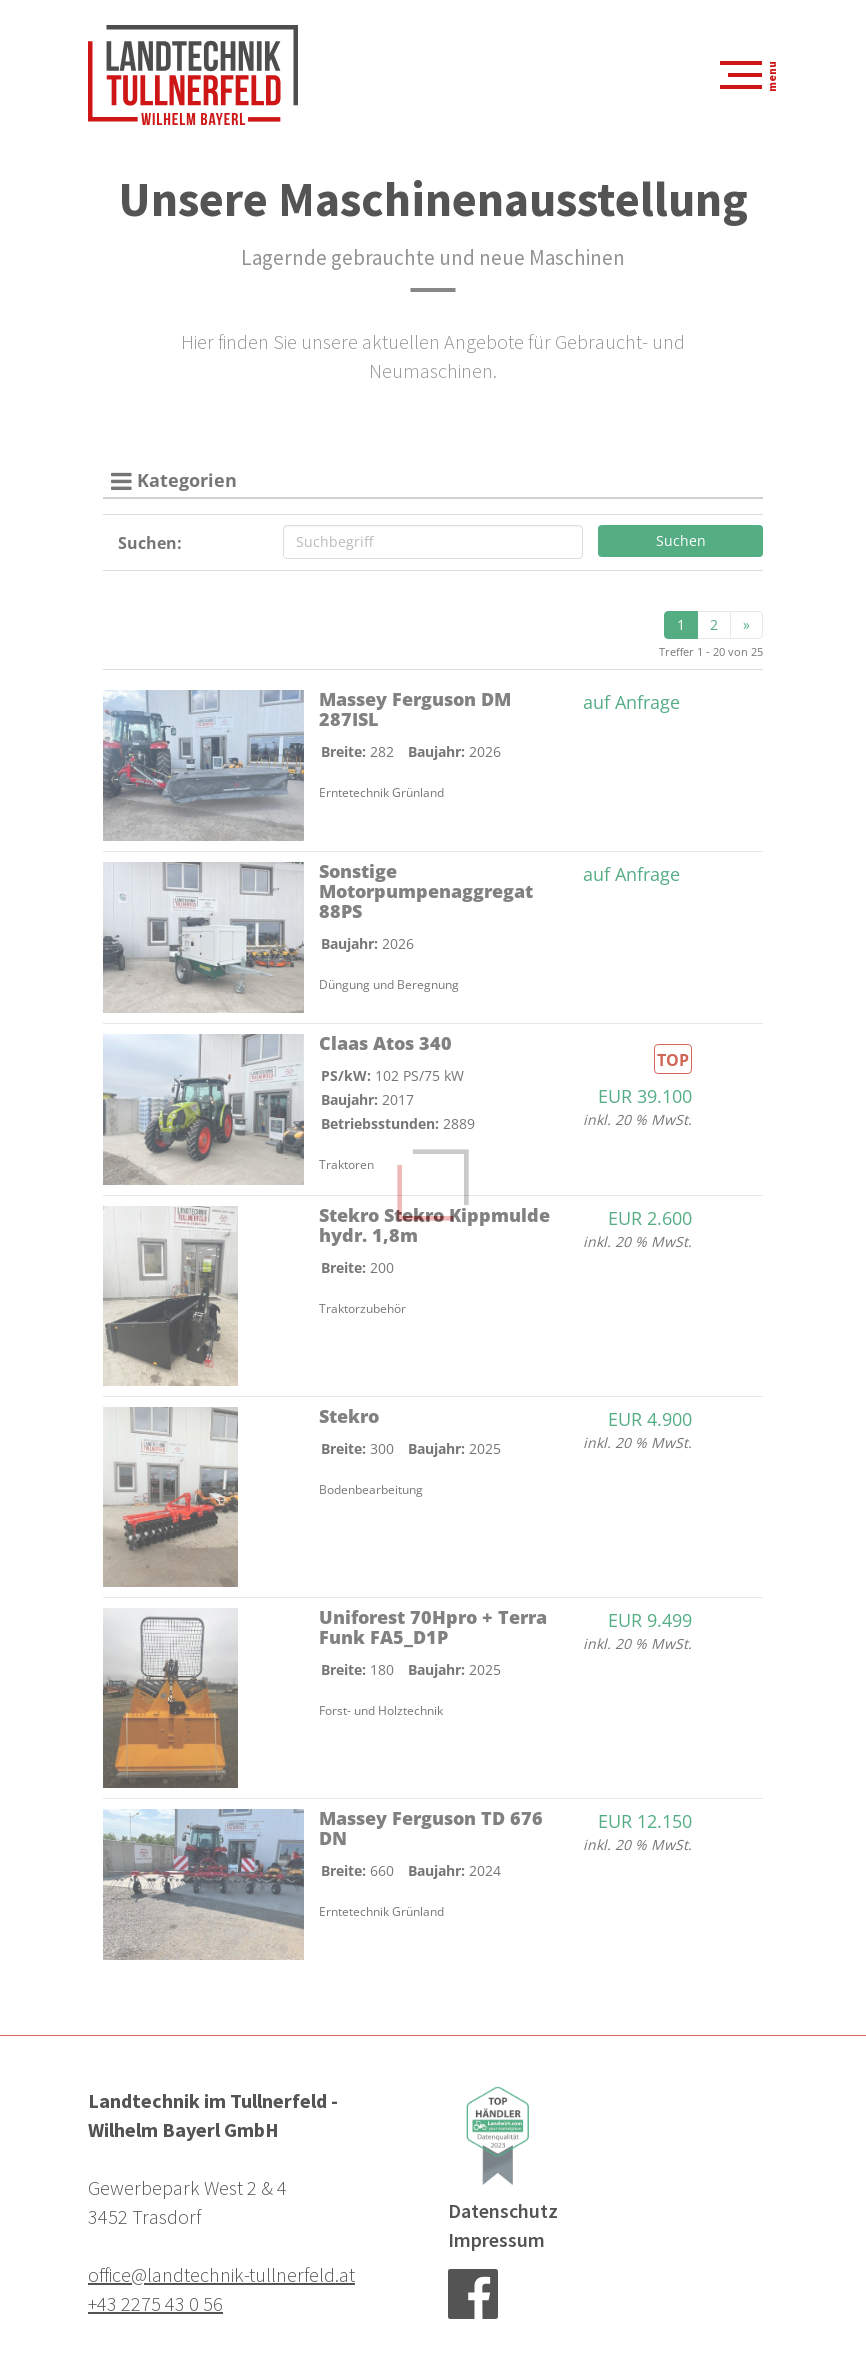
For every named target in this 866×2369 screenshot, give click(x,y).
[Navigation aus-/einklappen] (741, 75)
